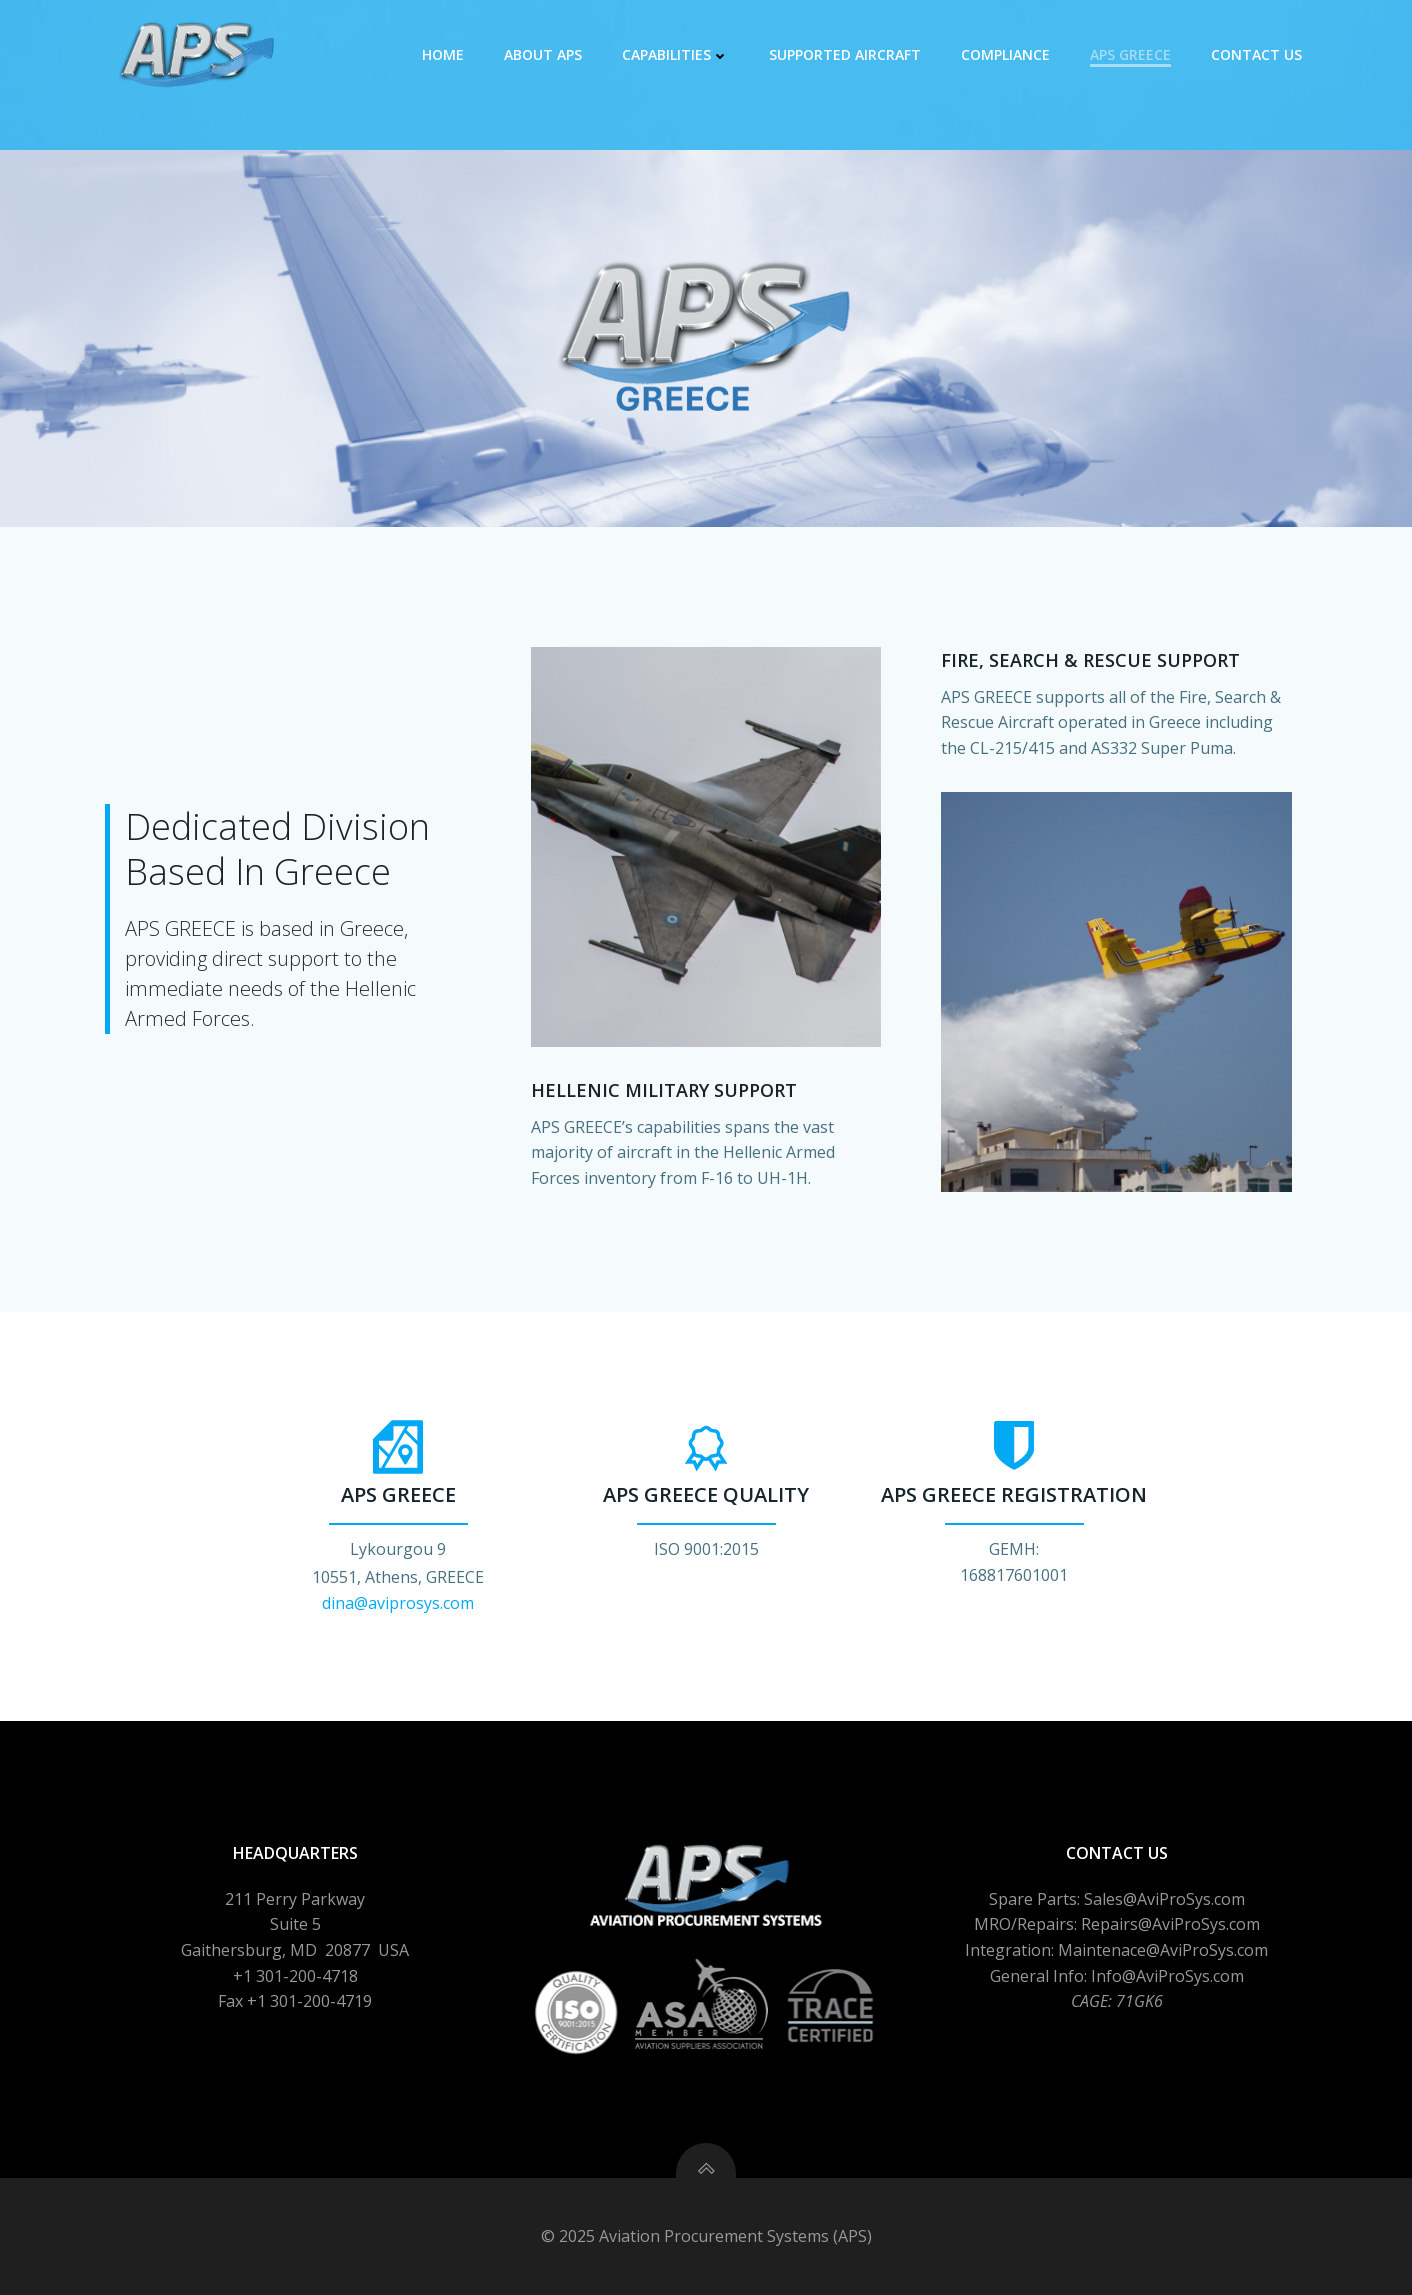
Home (443, 54)
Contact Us (1256, 54)
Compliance (1005, 54)
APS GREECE (1130, 54)
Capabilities (675, 54)
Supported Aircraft (845, 54)
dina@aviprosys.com (398, 1603)
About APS (543, 54)
